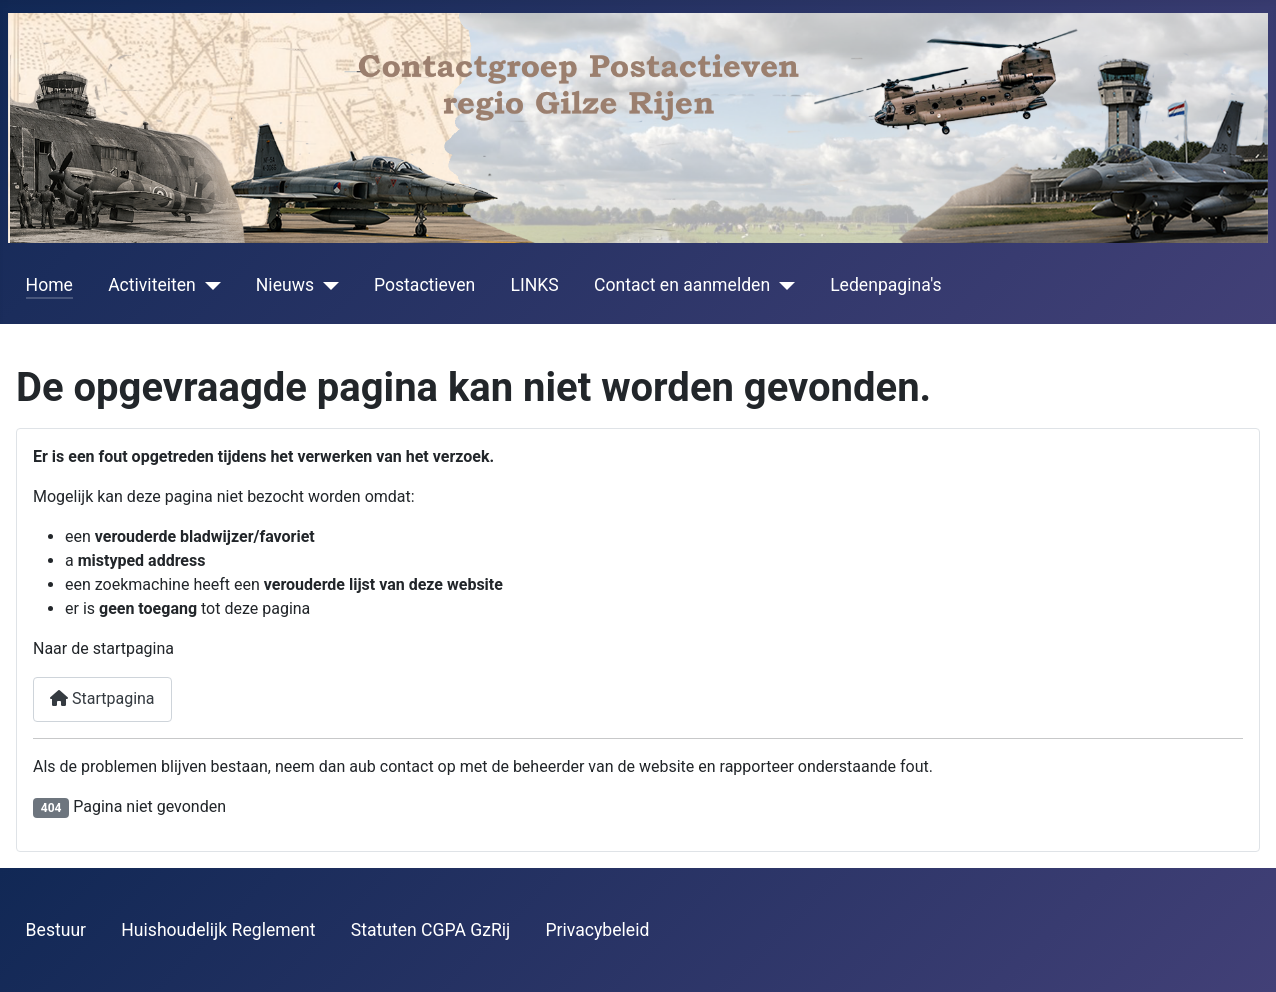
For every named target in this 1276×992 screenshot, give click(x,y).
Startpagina (102, 698)
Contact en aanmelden (682, 285)
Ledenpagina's (886, 285)
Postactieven (424, 285)
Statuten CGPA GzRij (431, 930)
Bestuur (56, 930)
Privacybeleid (598, 930)
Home (49, 285)
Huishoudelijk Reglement (218, 930)
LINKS (535, 285)
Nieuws (285, 285)
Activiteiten (152, 285)
